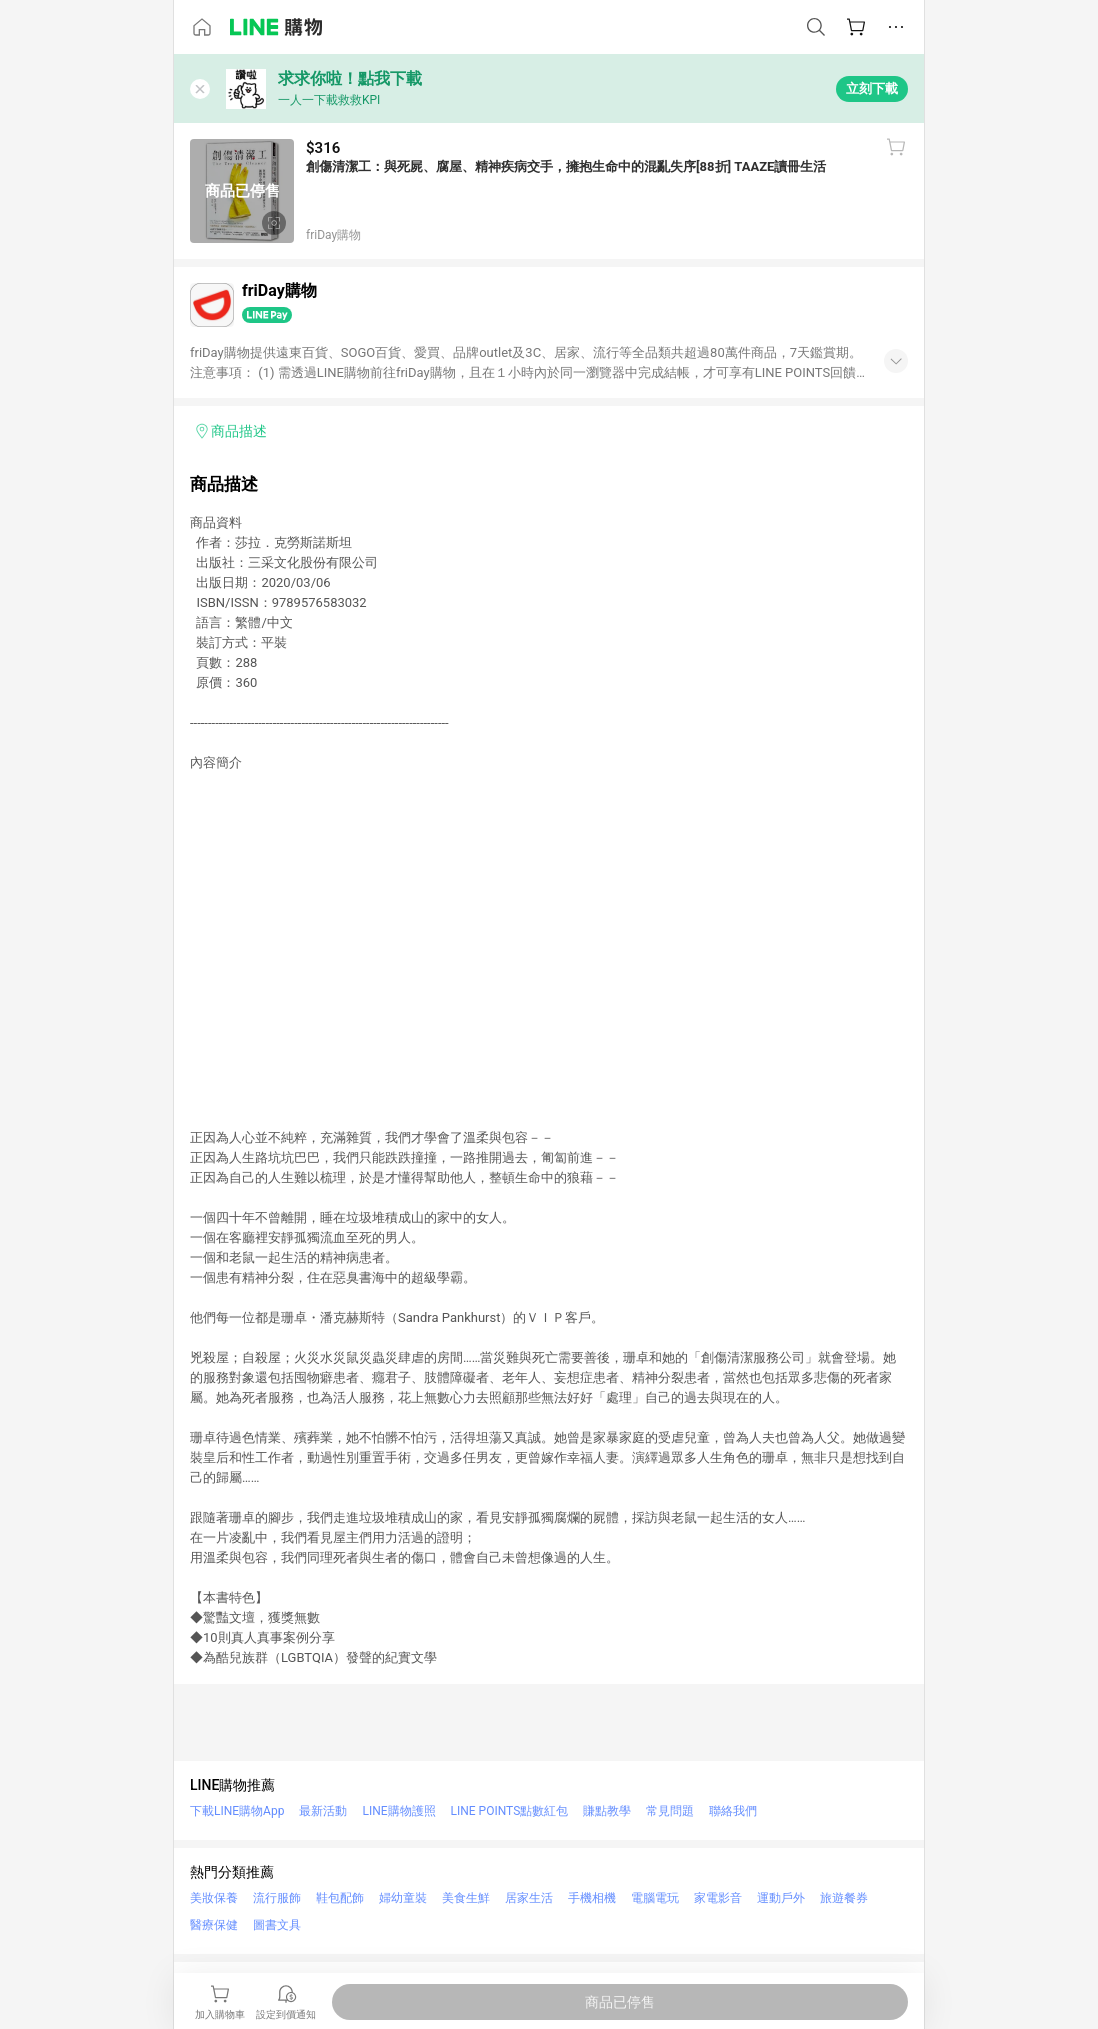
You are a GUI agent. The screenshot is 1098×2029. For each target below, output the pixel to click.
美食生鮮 (466, 1898)
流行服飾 (277, 1898)
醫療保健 (214, 1925)
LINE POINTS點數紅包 (510, 1811)
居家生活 (529, 1898)
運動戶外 (781, 1898)
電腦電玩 (655, 1898)
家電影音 (718, 1898)
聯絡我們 (733, 1811)
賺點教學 (607, 1811)
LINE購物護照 (398, 1811)
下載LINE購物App (237, 1811)
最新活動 (323, 1811)
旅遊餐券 (844, 1898)
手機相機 (592, 1898)
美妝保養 (214, 1898)
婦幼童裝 (403, 1898)
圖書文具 (277, 1925)
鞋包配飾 (340, 1898)
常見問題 (670, 1811)
